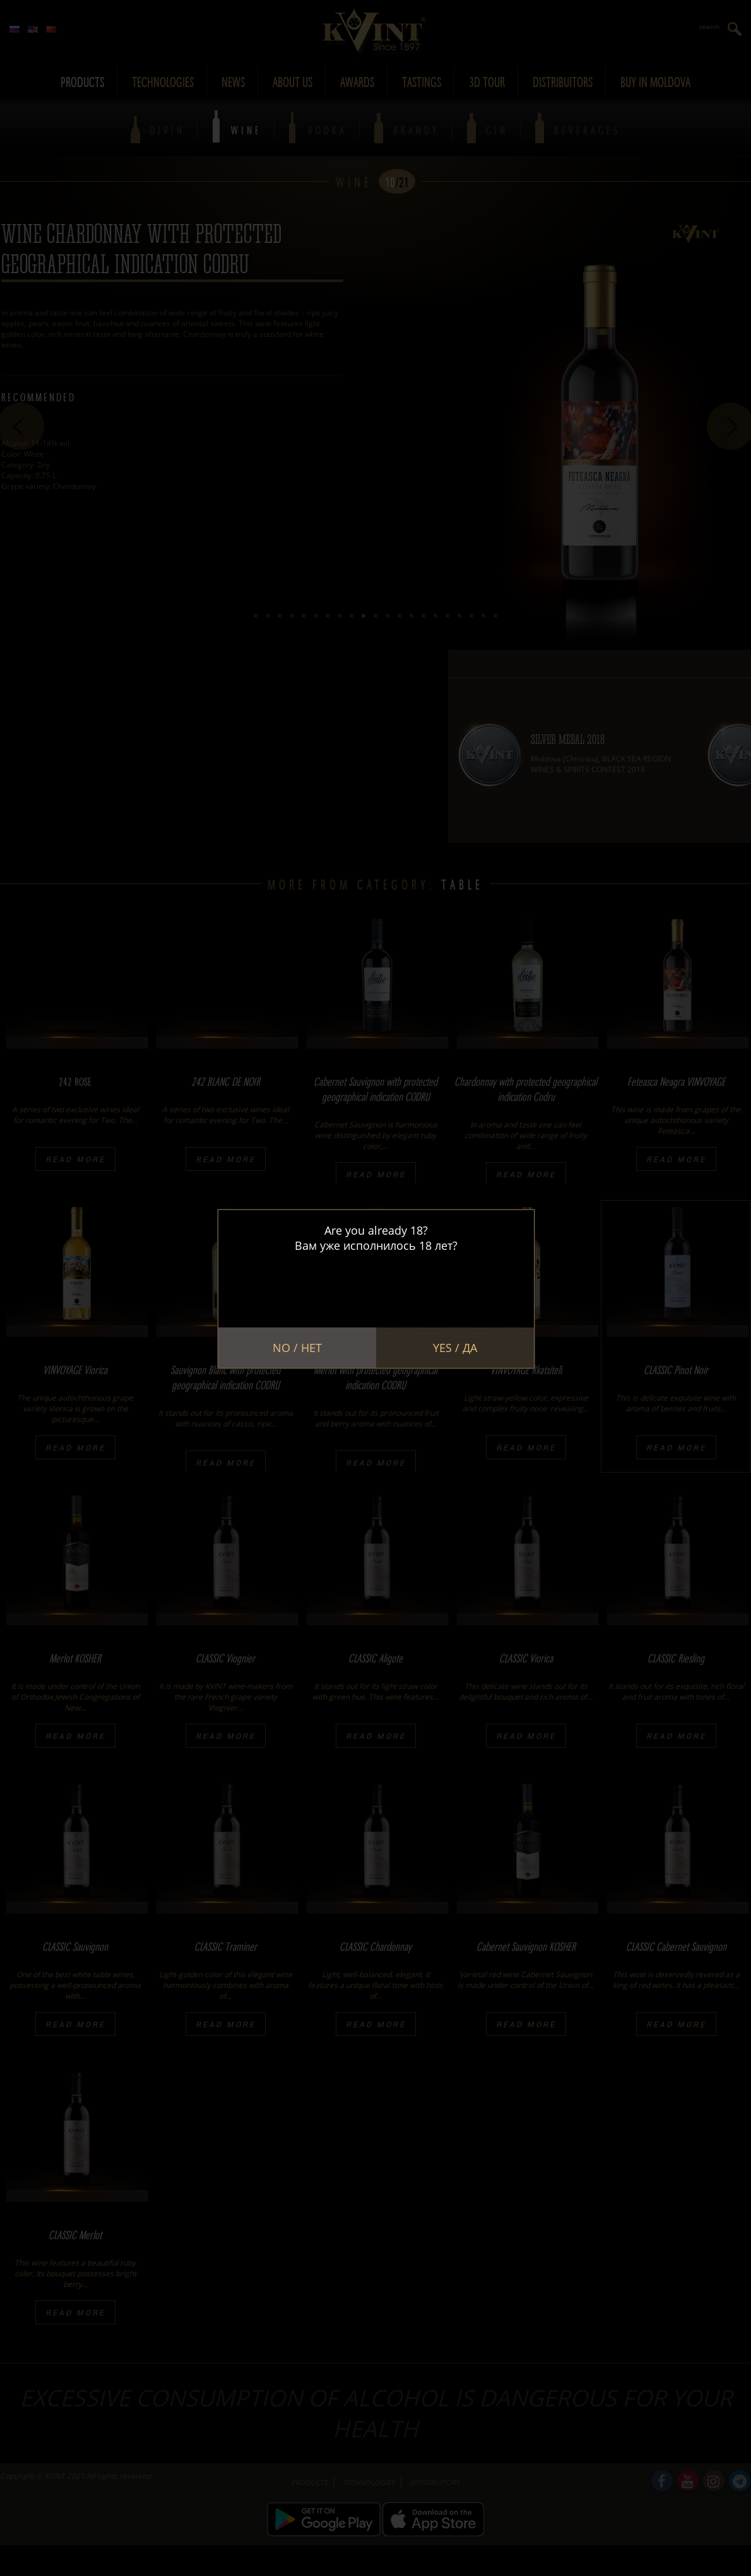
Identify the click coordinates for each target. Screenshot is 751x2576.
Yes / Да (455, 1347)
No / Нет (297, 1347)
